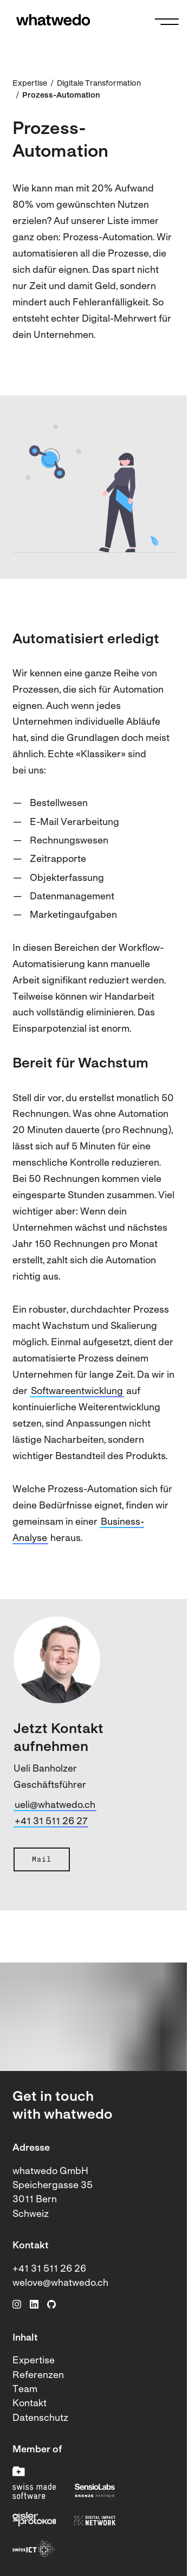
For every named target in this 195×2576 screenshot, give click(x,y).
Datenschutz (40, 2418)
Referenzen (38, 2375)
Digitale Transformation (99, 84)
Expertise (29, 84)
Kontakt (29, 2403)
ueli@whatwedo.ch (55, 1805)
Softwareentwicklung (77, 1391)
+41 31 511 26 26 (49, 2269)
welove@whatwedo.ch (60, 2283)
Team (24, 2389)
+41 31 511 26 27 (51, 1821)
